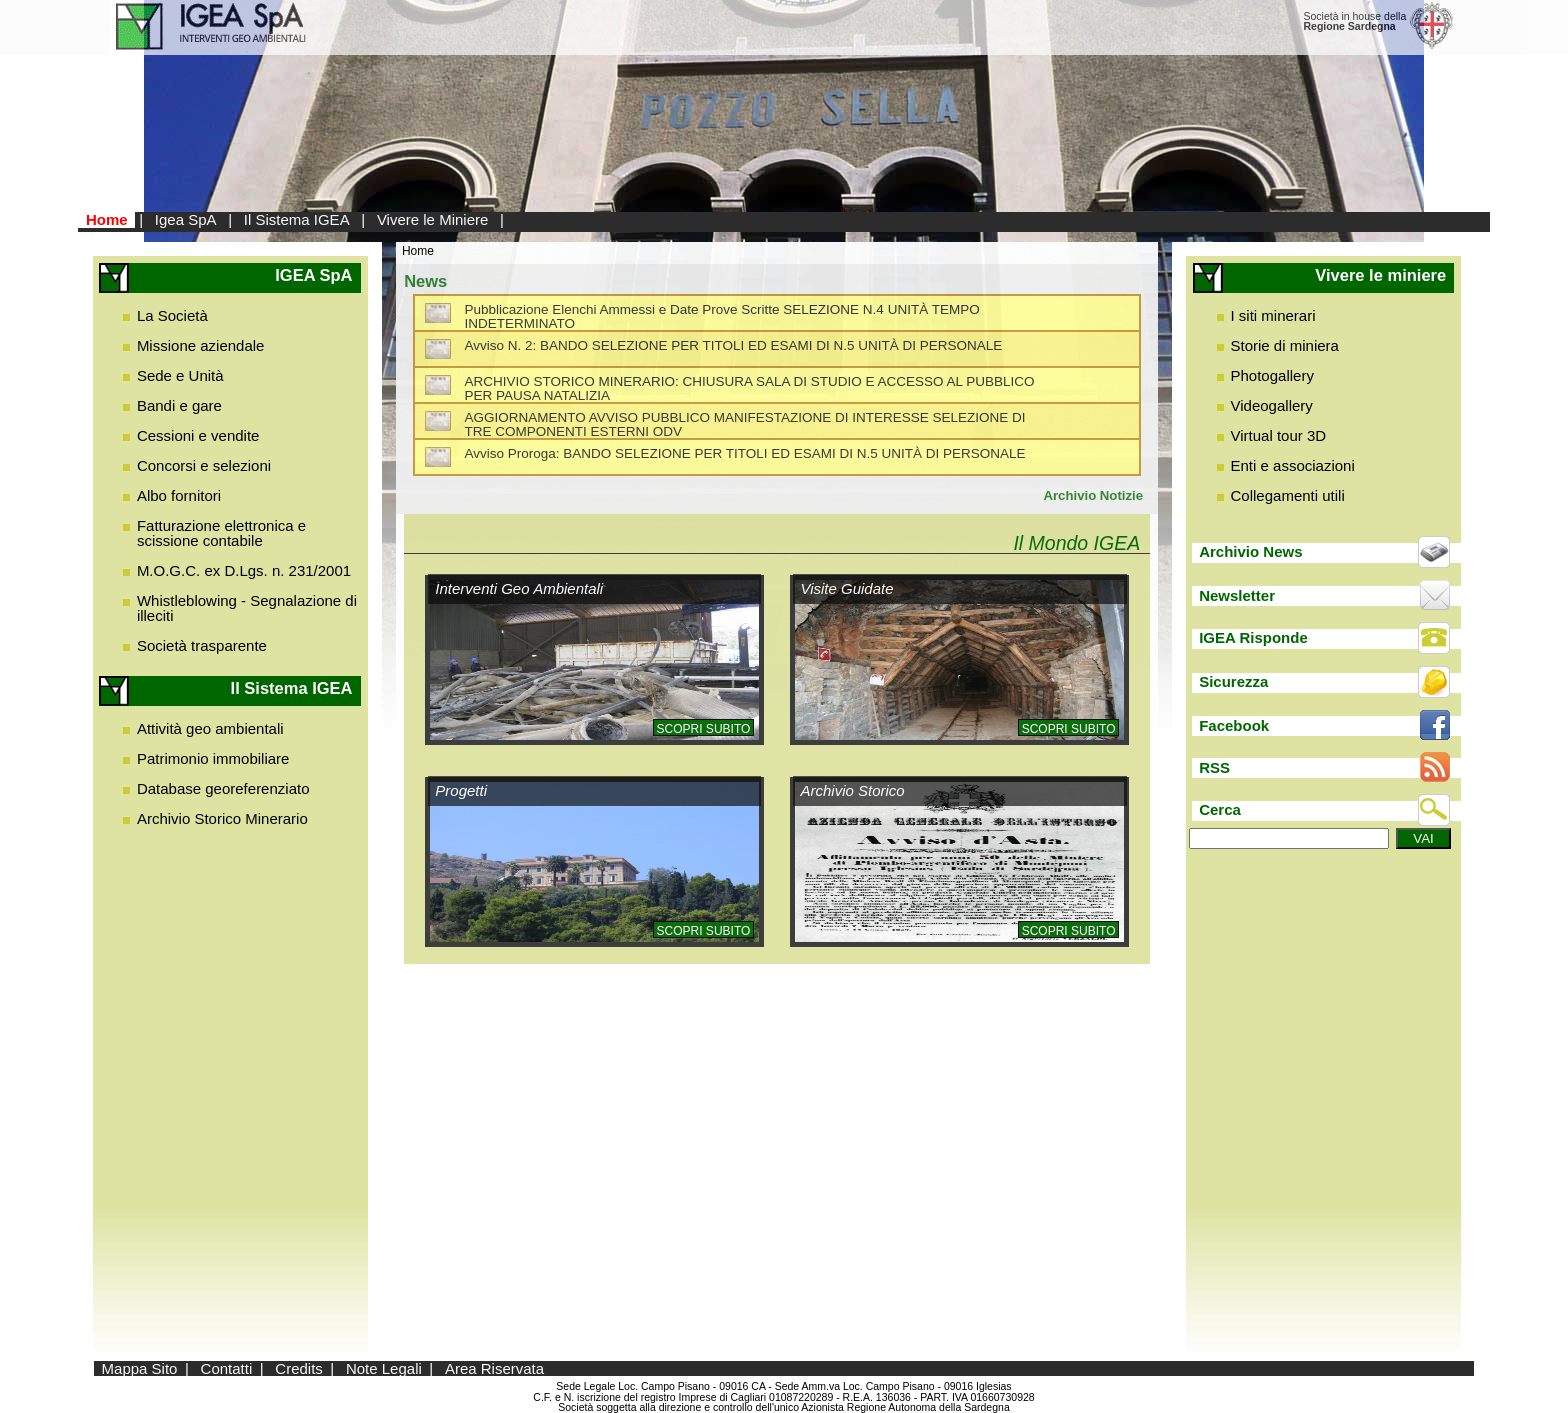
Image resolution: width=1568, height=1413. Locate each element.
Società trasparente (202, 645)
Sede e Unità (180, 375)
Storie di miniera (1285, 345)
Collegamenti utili (1288, 495)
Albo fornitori (179, 495)
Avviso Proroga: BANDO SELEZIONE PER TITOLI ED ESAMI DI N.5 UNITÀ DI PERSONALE (744, 453)
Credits (299, 1368)
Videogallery (1272, 405)
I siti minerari (1273, 315)
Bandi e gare (179, 405)
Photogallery (1272, 375)
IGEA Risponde (1253, 637)
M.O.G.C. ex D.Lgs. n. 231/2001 (244, 570)
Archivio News (1250, 551)
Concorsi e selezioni (204, 465)
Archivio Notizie (1093, 495)
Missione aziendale (201, 345)
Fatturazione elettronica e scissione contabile (221, 533)
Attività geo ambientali (210, 728)
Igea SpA (186, 219)
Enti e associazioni (1293, 465)
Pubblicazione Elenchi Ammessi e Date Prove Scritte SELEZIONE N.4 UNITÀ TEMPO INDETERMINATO (721, 316)
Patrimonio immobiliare (213, 758)
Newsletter (1237, 595)
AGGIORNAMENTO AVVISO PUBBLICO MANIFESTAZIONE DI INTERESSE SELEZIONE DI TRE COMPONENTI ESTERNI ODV (744, 424)
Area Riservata (494, 1368)
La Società (172, 315)
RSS (1214, 767)
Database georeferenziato (223, 788)
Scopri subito (704, 729)
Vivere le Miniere (432, 219)
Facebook (1234, 725)
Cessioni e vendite (198, 435)
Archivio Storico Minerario (222, 818)
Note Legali (384, 1368)
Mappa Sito (140, 1368)
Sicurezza (1233, 681)
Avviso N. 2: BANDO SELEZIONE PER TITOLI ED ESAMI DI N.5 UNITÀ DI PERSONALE (733, 345)
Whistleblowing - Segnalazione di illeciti (247, 608)
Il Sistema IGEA (297, 219)
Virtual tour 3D (1279, 435)
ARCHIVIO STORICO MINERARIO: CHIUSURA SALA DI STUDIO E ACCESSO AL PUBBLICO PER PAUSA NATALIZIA (749, 388)
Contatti (227, 1368)
